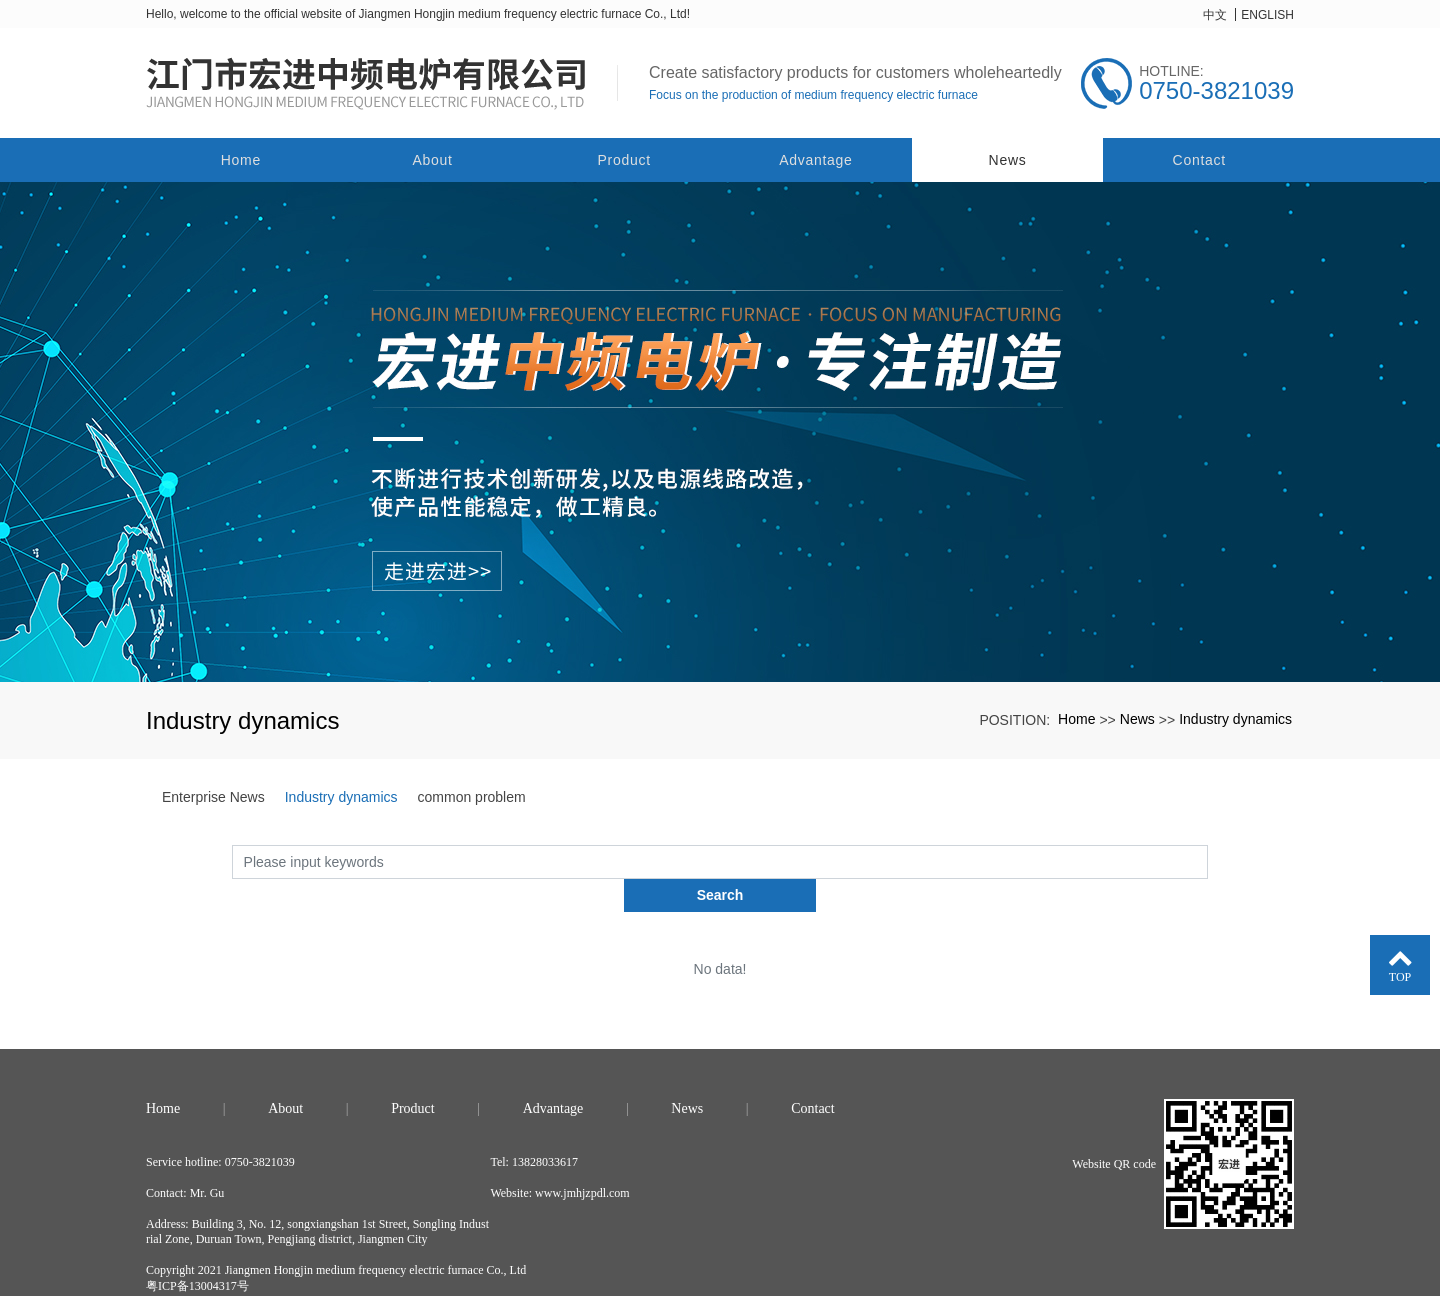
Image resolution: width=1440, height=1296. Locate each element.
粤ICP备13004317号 (197, 1252)
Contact (1199, 159)
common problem (472, 796)
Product (624, 159)
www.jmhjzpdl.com (582, 1159)
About (432, 159)
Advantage (815, 159)
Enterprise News (213, 796)
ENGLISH (1267, 15)
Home (241, 159)
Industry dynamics (1235, 718)
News (1008, 159)
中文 (1215, 15)
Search (1208, 860)
